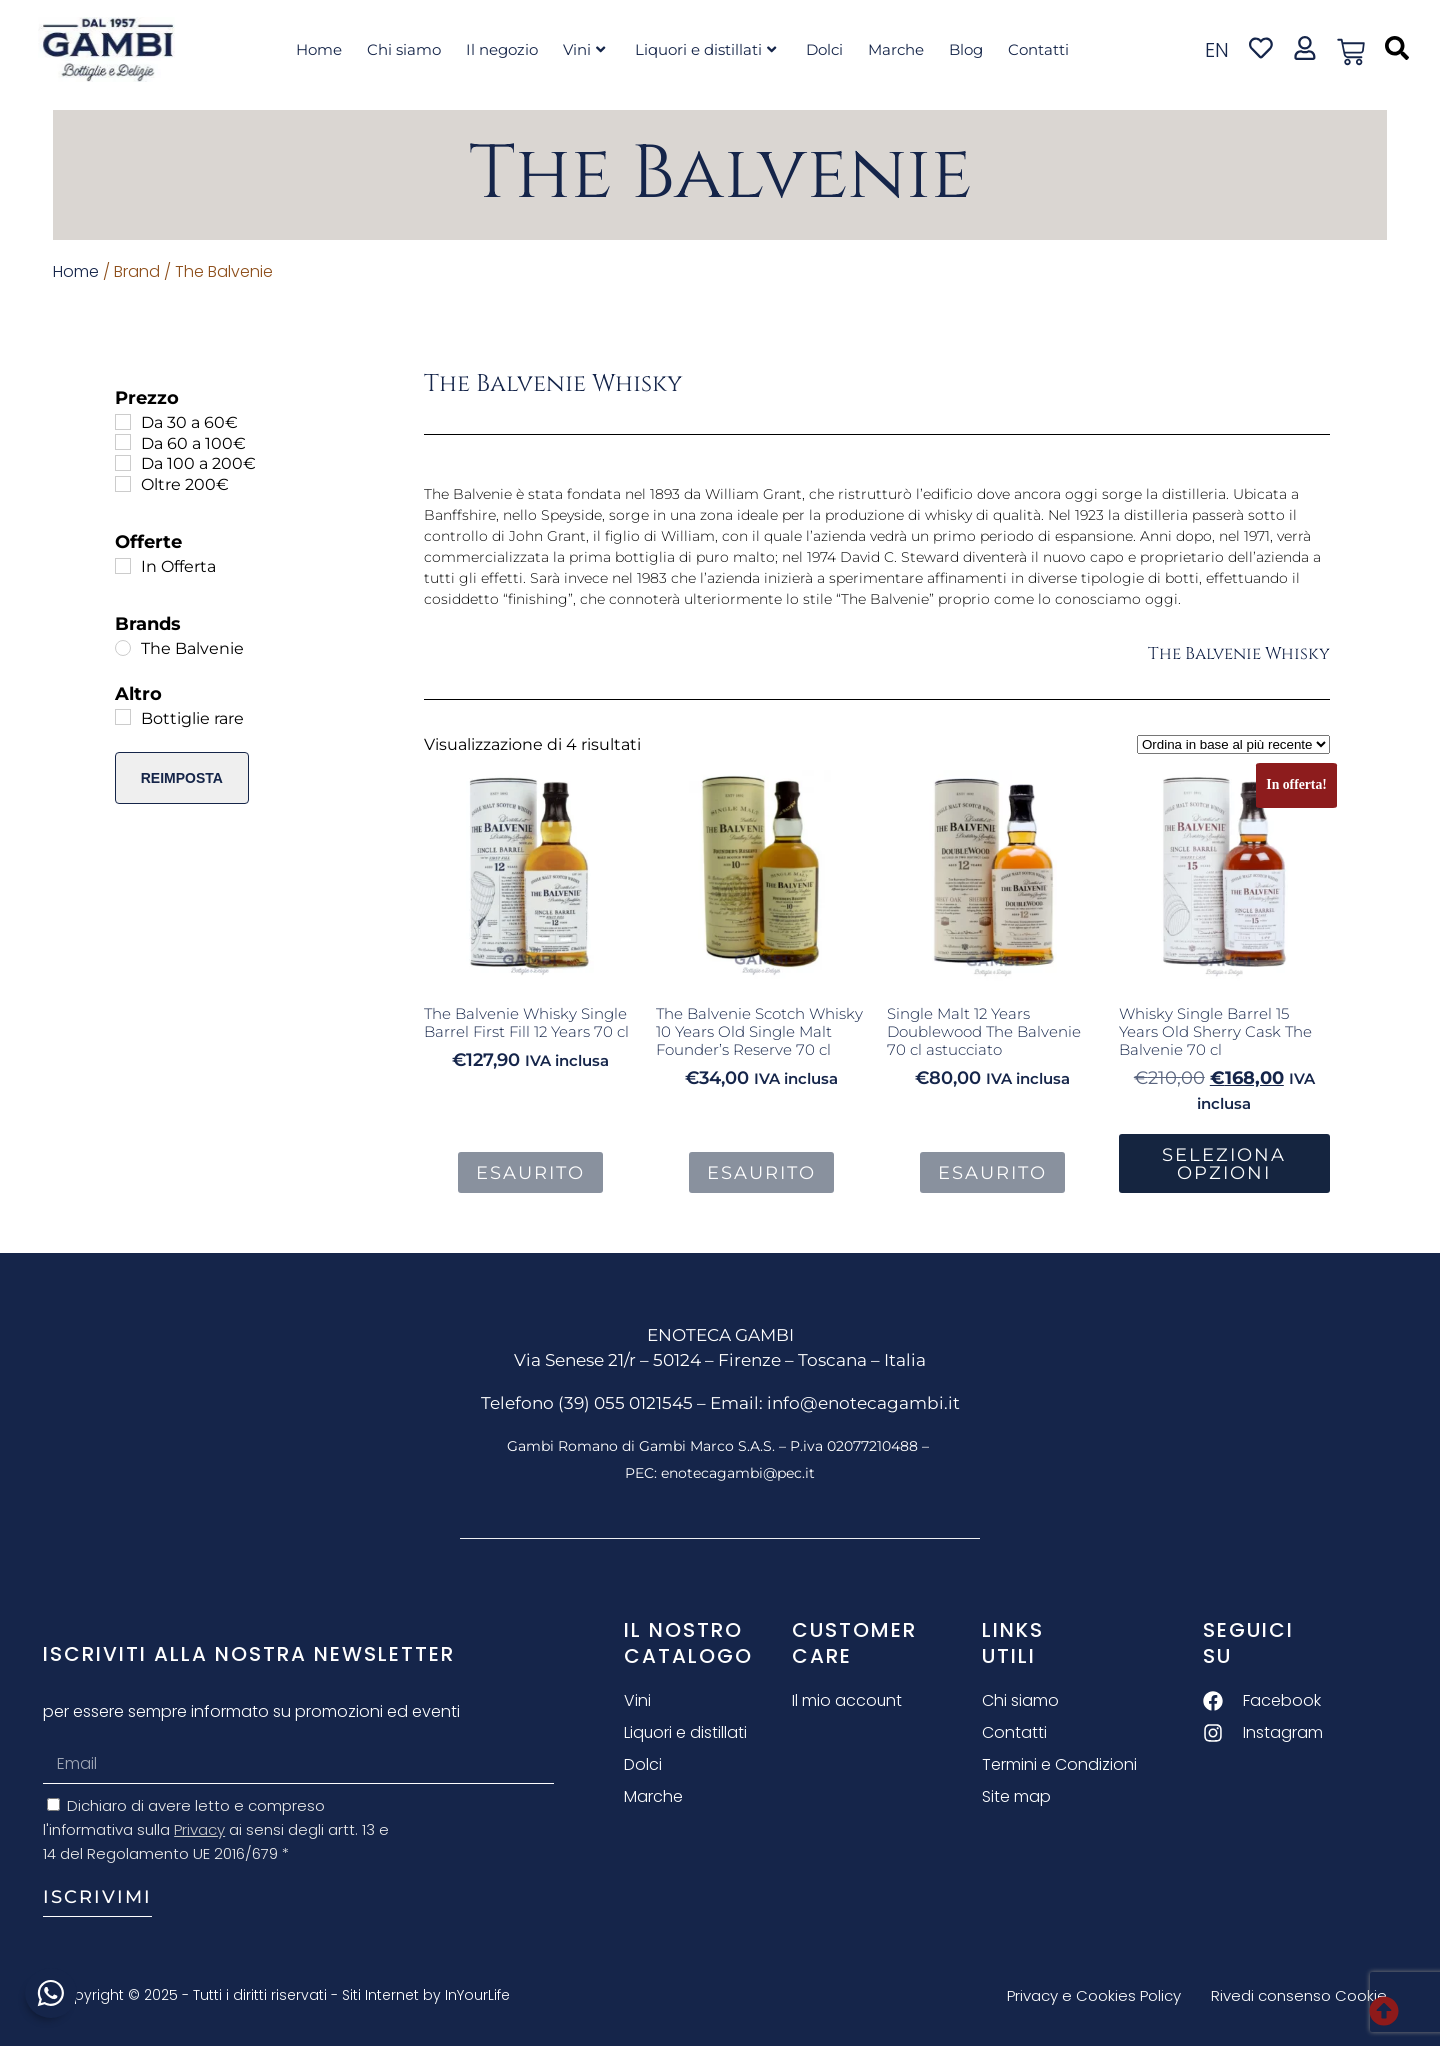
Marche (896, 49)
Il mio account (847, 1700)
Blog (966, 49)
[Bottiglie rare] (123, 717)
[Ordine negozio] (1233, 744)
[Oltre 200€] (123, 484)
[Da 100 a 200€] (123, 463)
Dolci (824, 49)
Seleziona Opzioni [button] (1224, 1164)
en (1217, 50)
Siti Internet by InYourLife (426, 1995)
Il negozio (502, 49)
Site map (1016, 1796)
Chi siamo (404, 49)
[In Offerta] (123, 566)
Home (319, 49)
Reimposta (182, 778)
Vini (584, 49)
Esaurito (530, 1173)
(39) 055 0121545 (625, 1403)
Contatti (1038, 49)
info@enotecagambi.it (863, 1403)
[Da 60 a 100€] (123, 442)
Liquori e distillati (705, 49)
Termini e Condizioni (1059, 1764)
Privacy (199, 1829)
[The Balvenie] (123, 648)
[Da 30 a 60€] (123, 422)
